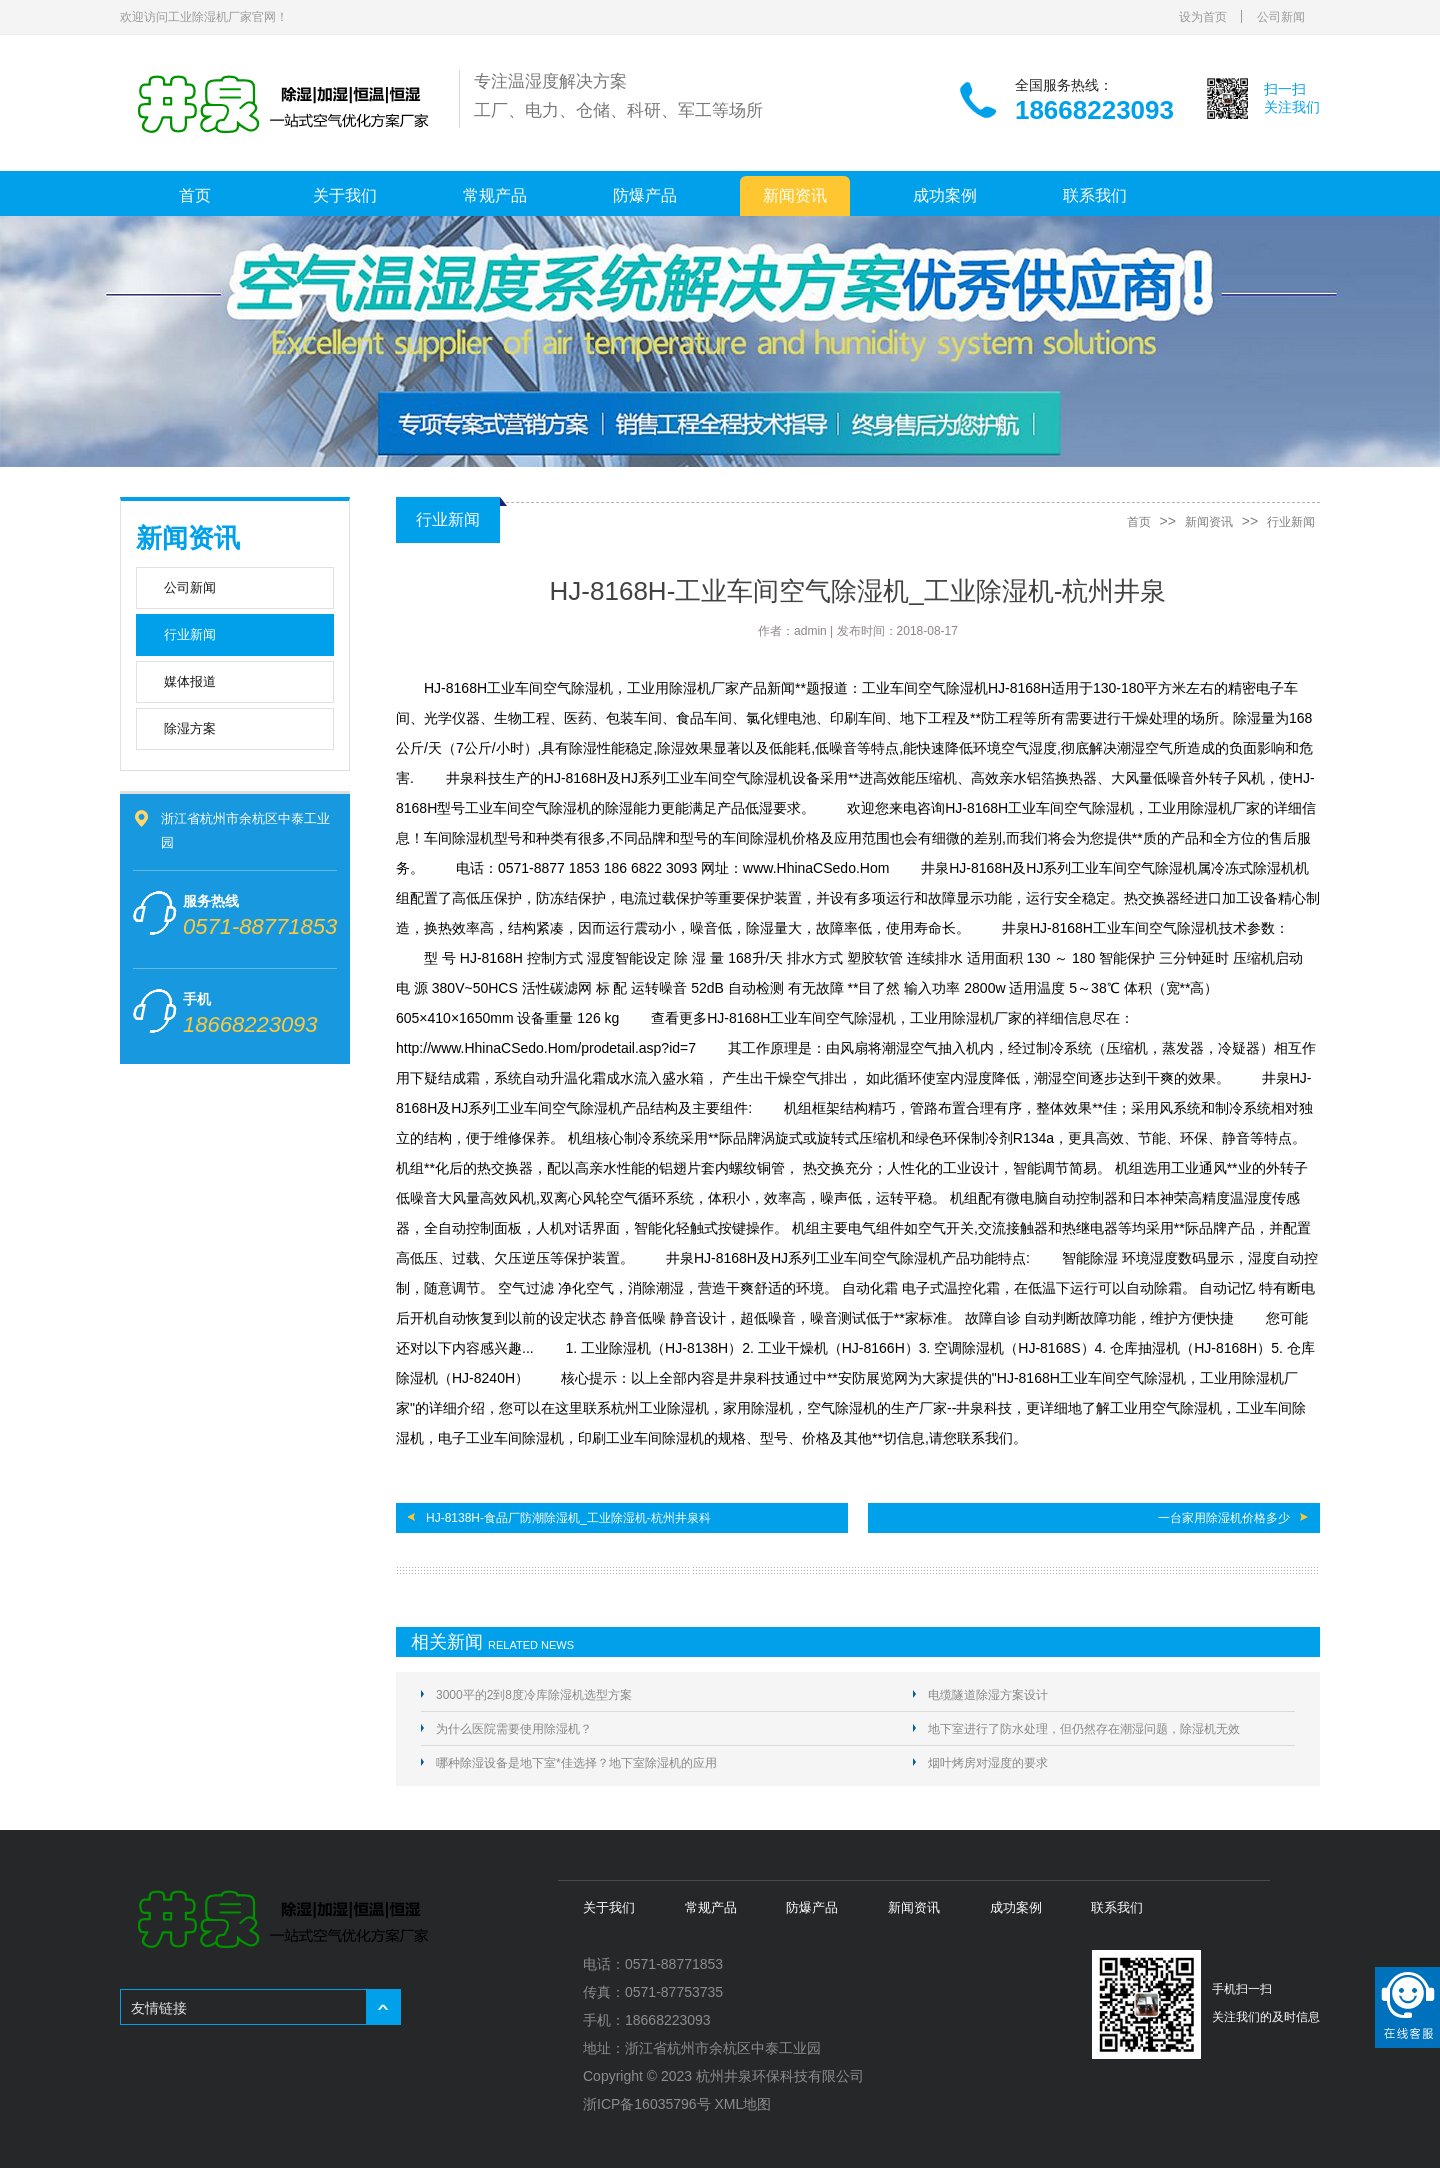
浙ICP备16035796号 (647, 2104)
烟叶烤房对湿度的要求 (988, 1763)
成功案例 (945, 195)
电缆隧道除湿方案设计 (988, 1695)
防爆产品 (645, 195)
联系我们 (1095, 195)
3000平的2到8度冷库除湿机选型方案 (534, 1695)
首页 (195, 195)
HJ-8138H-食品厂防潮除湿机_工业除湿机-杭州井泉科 (568, 1518)
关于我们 (345, 195)
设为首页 (1203, 17)
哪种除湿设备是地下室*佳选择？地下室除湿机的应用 (576, 1763)
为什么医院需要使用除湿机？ (514, 1729)
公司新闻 (1281, 17)
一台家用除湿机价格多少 (1224, 1518)
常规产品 (495, 195)
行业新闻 (190, 634)
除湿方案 (190, 728)
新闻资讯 (795, 195)
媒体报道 (190, 681)
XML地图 (743, 2104)
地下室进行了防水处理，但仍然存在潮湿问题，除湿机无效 (1084, 1729)
